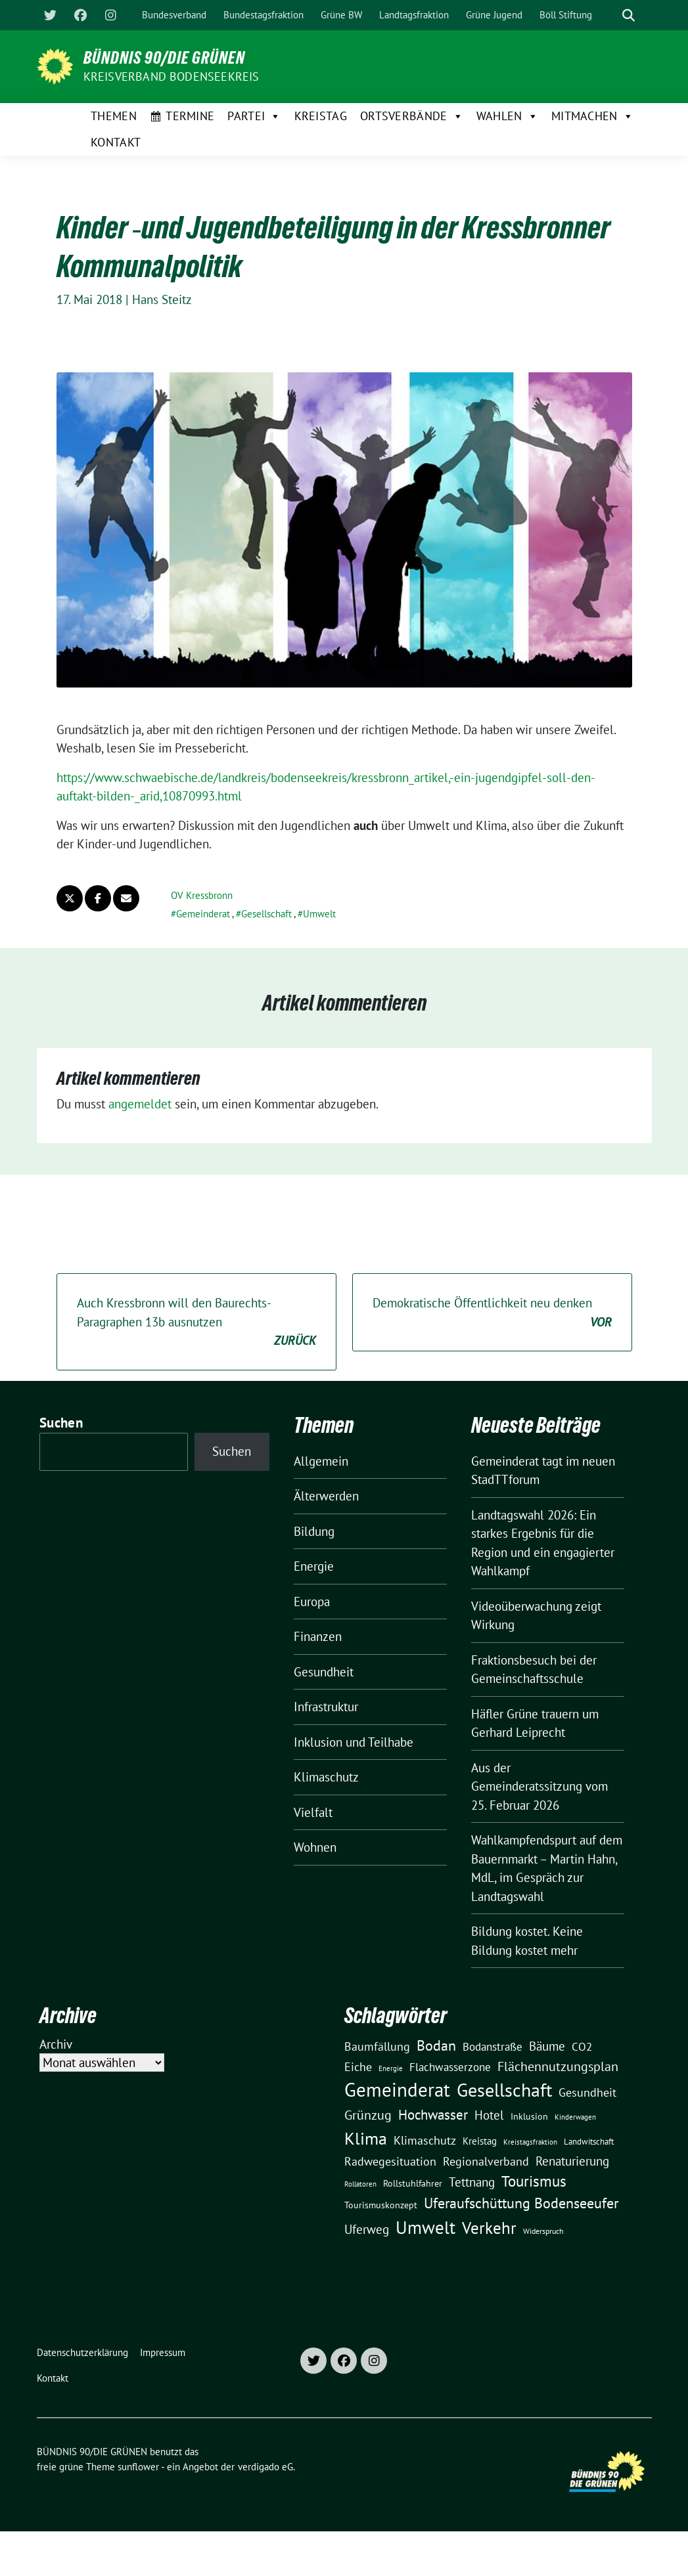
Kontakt (116, 142)
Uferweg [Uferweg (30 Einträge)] (366, 2229)
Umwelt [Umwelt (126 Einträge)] (425, 2227)
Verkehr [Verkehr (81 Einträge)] (489, 2227)
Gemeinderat (203, 913)
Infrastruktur (326, 1706)
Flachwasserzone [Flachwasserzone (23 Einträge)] (450, 2067)
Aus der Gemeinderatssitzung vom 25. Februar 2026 (539, 1786)
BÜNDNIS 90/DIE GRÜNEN (164, 58)
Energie (314, 1566)
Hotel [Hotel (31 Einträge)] (489, 2115)
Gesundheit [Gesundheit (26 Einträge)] (587, 2092)
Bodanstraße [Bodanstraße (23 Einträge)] (492, 2047)
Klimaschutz (326, 1777)
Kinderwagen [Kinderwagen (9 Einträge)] (575, 2117)
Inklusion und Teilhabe (353, 1742)
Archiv (55, 2044)
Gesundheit (324, 1672)
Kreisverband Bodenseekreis (171, 76)
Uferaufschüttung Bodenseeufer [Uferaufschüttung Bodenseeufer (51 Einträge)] (521, 2203)
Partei (254, 116)
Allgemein (321, 1461)
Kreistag (320, 115)
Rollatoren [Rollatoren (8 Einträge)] (360, 2184)
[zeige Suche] (628, 15)
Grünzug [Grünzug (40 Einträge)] (368, 2115)
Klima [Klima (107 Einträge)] (365, 2138)
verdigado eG (265, 2466)
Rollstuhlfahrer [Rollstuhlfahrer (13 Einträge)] (412, 2183)
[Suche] (610, 15)
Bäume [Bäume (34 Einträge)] (547, 2046)
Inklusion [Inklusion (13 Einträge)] (529, 2116)
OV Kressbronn (202, 895)
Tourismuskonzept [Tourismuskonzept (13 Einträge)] (380, 2205)
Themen (114, 115)
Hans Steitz (162, 299)
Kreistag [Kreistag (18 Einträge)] (480, 2140)
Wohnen (315, 1847)
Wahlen (507, 116)
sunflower (138, 2466)
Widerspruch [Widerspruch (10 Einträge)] (543, 2231)
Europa (312, 1601)
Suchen (61, 1422)
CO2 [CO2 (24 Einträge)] (582, 2046)
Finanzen (318, 1636)
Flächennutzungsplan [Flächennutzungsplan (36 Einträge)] (557, 2066)
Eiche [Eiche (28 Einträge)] (358, 2066)
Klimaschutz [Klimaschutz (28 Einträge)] (425, 2140)
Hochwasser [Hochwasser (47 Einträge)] (433, 2114)
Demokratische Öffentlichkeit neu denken (492, 1313)
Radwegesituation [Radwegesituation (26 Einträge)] (390, 2161)
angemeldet (140, 1104)
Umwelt (319, 913)
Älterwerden (326, 1496)
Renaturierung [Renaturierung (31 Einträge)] (572, 2161)
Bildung (314, 1531)
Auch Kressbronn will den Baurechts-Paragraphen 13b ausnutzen (196, 1322)
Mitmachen (592, 116)
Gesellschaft (266, 913)
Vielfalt (313, 1812)
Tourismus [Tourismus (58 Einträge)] (533, 2181)
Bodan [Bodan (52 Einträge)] (436, 2045)
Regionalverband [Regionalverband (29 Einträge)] (486, 2161)
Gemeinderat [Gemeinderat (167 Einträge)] (397, 2089)
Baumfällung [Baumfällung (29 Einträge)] (377, 2046)
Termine (190, 115)
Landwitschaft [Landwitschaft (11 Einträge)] (589, 2141)
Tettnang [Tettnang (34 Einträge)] (472, 2181)
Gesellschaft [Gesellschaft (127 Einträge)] (504, 2090)
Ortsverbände (411, 116)
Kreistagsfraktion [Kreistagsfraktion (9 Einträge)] (530, 2142)
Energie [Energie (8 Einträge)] (390, 2068)
